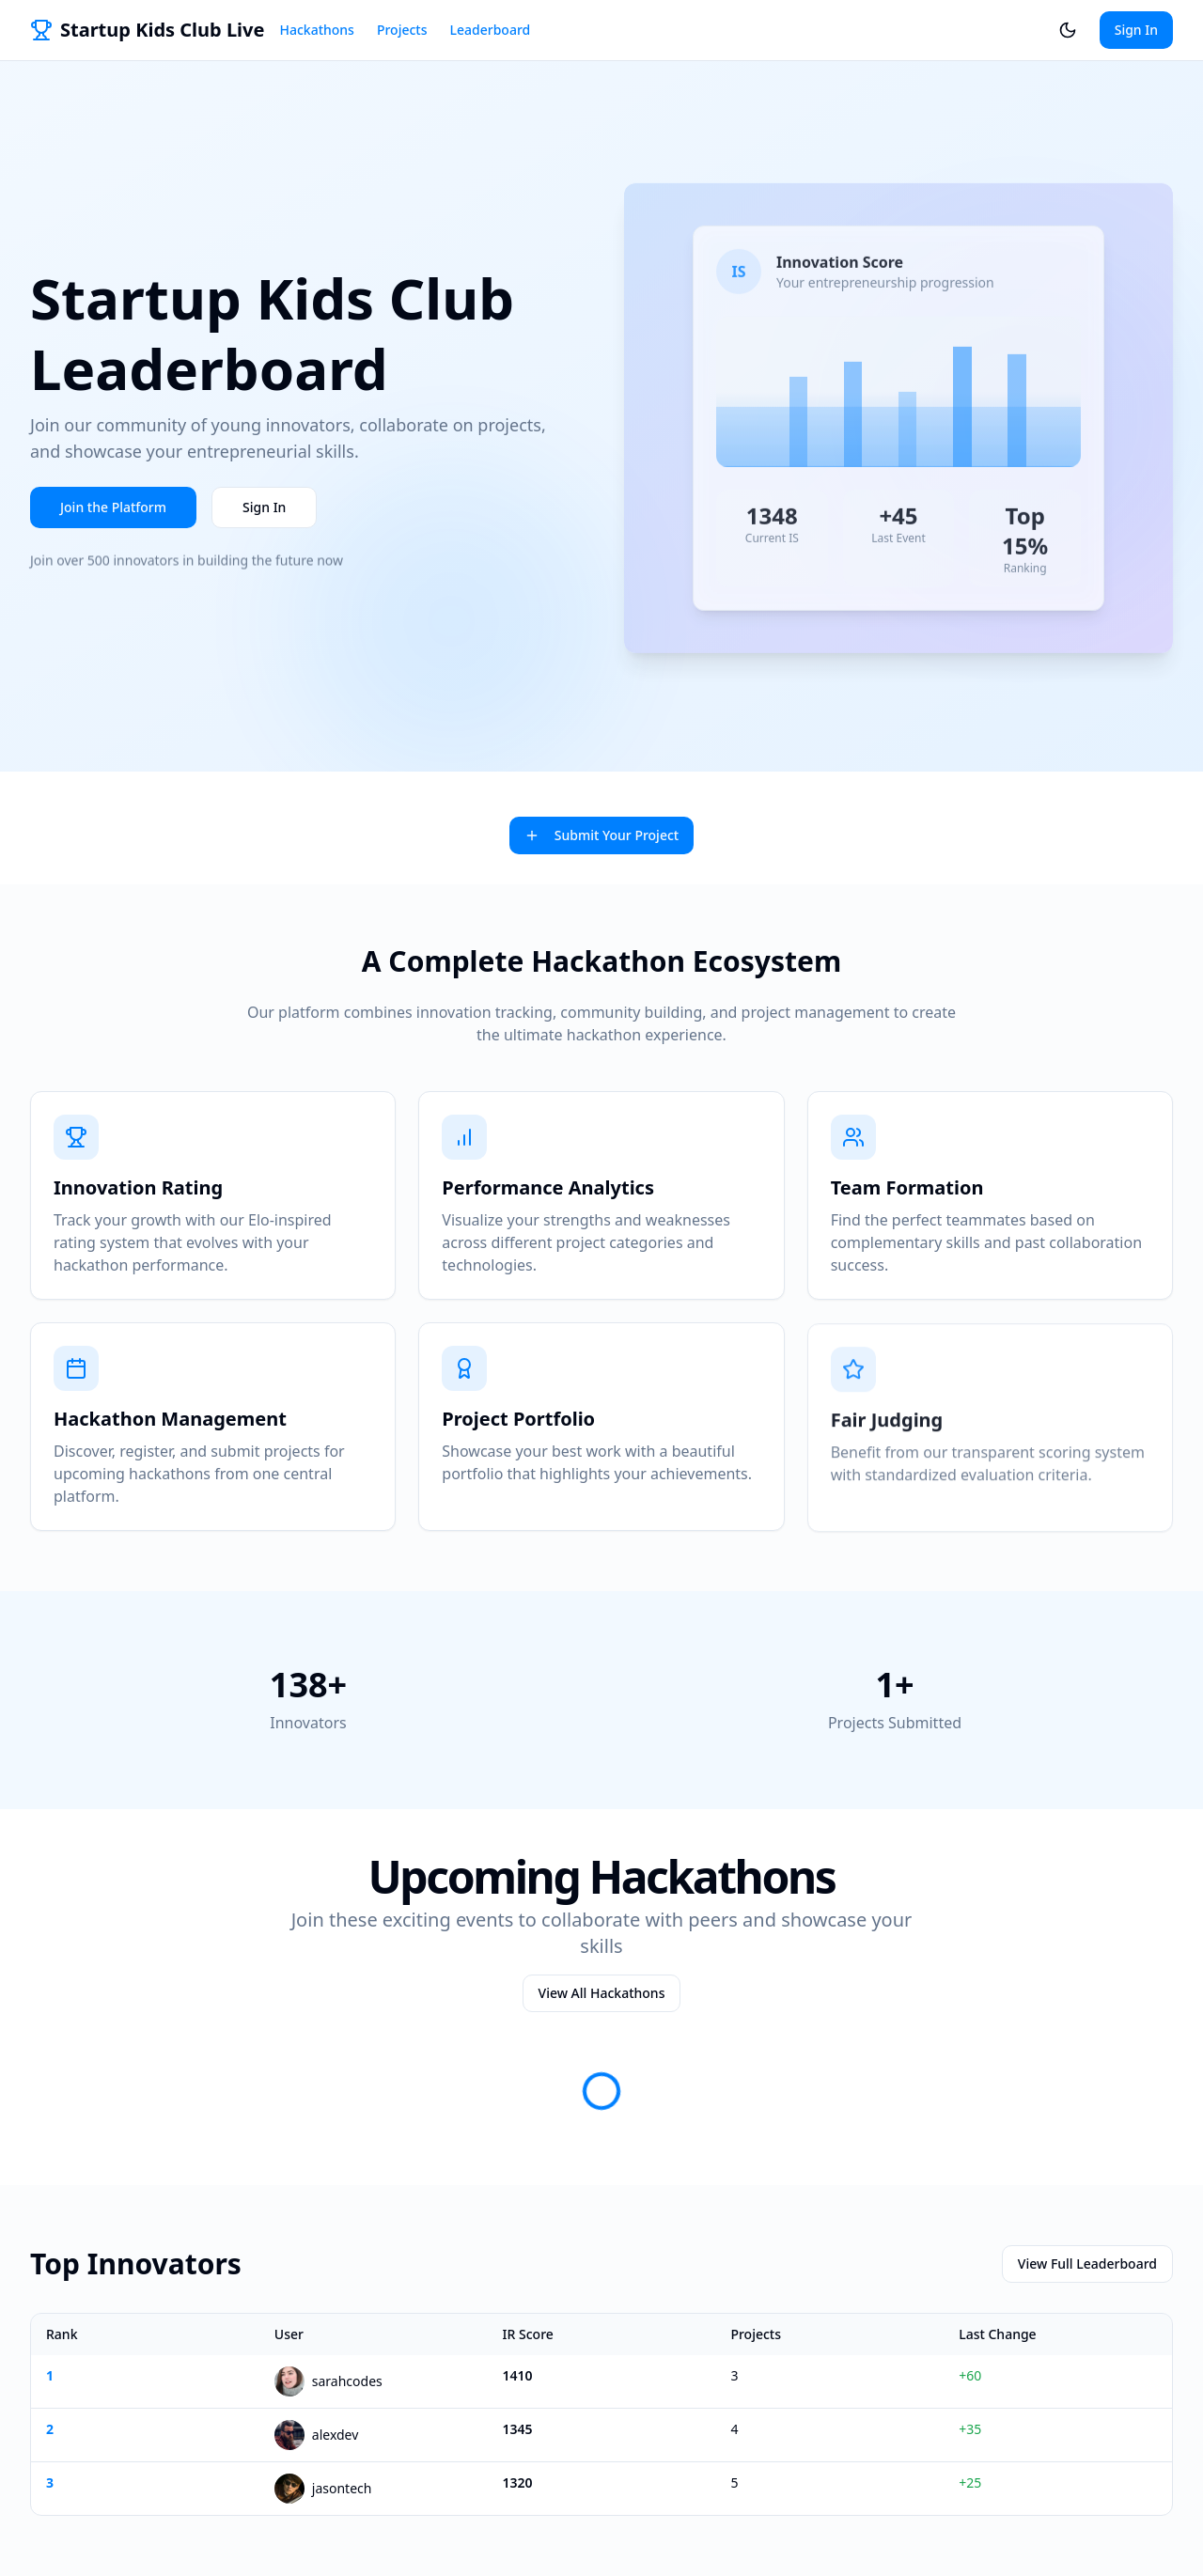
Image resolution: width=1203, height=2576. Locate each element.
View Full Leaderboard (1087, 2263)
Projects (402, 30)
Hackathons (316, 30)
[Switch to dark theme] (1068, 30)
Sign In (1136, 30)
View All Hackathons (602, 1993)
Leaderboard (490, 30)
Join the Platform (113, 511)
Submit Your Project (601, 835)
